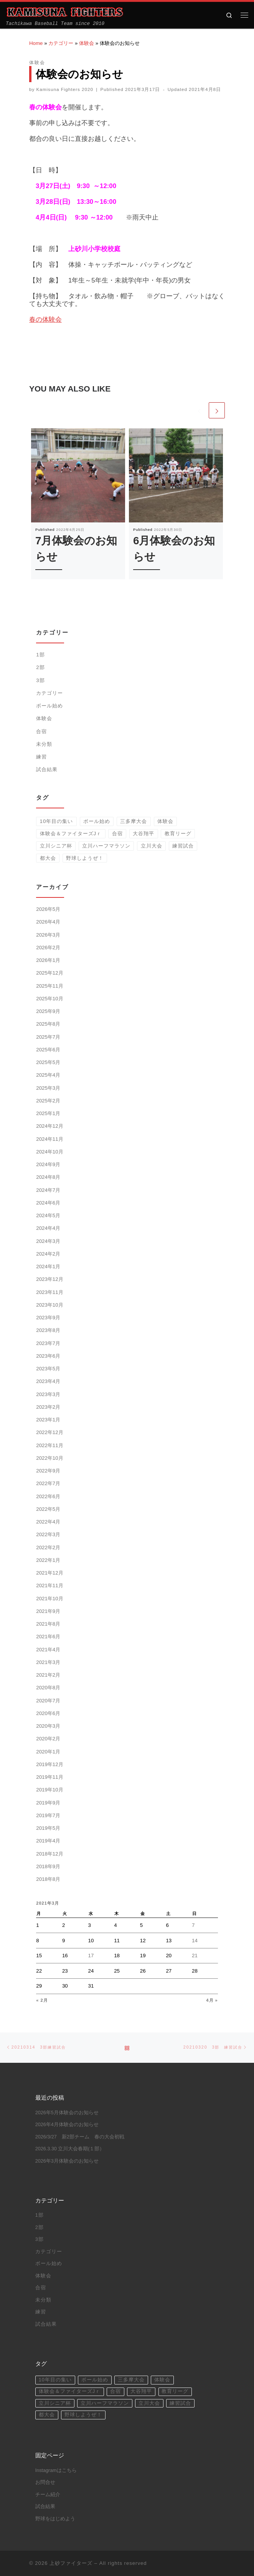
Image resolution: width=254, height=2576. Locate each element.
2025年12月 (49, 973)
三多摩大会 (133, 821)
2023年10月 (49, 1305)
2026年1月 (48, 960)
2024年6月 (48, 1203)
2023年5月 (48, 1368)
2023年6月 (48, 1356)
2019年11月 (49, 1777)
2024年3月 (48, 1241)
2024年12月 (49, 1126)
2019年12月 (49, 1764)
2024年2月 (48, 1254)
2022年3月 (48, 1534)
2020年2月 (48, 1739)
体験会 (86, 43)
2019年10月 (49, 1790)
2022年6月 (48, 1496)
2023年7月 (48, 1343)
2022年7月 (48, 1483)
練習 (41, 757)
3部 (40, 680)
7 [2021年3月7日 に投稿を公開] (193, 1925)
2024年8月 (48, 1177)
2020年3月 (48, 1726)
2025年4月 (48, 1075)
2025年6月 (48, 1050)
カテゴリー (60, 43)
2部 (40, 667)
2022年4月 (48, 1522)
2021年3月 (48, 1662)
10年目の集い (56, 821)
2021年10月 (49, 1598)
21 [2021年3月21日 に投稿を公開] (195, 1955)
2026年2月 (48, 947)
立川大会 (151, 846)
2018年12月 (49, 1854)
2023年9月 (48, 1317)
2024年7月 (48, 1190)
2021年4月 (48, 1649)
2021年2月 (48, 1675)
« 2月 (42, 2000)
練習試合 (183, 846)
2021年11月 (49, 1585)
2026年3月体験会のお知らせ (67, 2161)
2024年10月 (49, 1152)
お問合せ (45, 2482)
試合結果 (47, 769)
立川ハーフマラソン (106, 846)
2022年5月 (48, 1509)
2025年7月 (48, 1037)
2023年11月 (49, 1292)
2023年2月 (48, 1407)
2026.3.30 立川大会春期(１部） (70, 2148)
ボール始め (49, 706)
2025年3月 (48, 1088)
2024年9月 (48, 1164)
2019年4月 (48, 1841)
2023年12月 (49, 1279)
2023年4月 (48, 1381)
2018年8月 (48, 1879)
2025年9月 (48, 1011)
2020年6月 (48, 1713)
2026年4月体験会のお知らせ (67, 2124)
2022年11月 (49, 1445)
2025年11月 (49, 986)
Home (36, 43)
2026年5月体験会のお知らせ (67, 2112)
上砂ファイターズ (70, 2563)
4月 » (212, 2000)
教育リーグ (178, 833)
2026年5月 (48, 909)
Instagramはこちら (56, 2470)
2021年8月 (48, 1624)
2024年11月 (49, 1139)
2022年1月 (48, 1560)
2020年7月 (48, 1701)
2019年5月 (48, 1828)
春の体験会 (45, 319)
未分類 (44, 744)
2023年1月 (48, 1420)
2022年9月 (48, 1471)
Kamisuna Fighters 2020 (64, 89)
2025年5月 (48, 1062)
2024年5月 (48, 1215)
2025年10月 (49, 998)
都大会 (48, 858)
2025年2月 (48, 1101)
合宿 (41, 731)
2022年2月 (48, 1547)
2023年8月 (48, 1330)
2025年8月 (48, 1024)
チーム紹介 (47, 2494)
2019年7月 (48, 1815)
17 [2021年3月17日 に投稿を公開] (91, 1955)
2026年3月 (48, 935)
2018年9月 (48, 1866)
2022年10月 (49, 1458)
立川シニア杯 (56, 846)
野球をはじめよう (55, 2518)
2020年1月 (48, 1752)
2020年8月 (48, 1687)
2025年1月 (48, 1113)
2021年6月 (48, 1636)
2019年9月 (48, 1803)
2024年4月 (48, 1228)
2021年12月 (49, 1573)
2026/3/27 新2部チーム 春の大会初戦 (79, 2137)
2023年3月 (48, 1394)
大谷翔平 (143, 833)
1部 (40, 655)
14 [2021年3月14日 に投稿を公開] (195, 1940)
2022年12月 (49, 1432)
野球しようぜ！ (85, 858)
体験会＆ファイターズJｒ (71, 833)
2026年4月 (48, 922)
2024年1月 (48, 1266)
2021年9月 (48, 1611)
